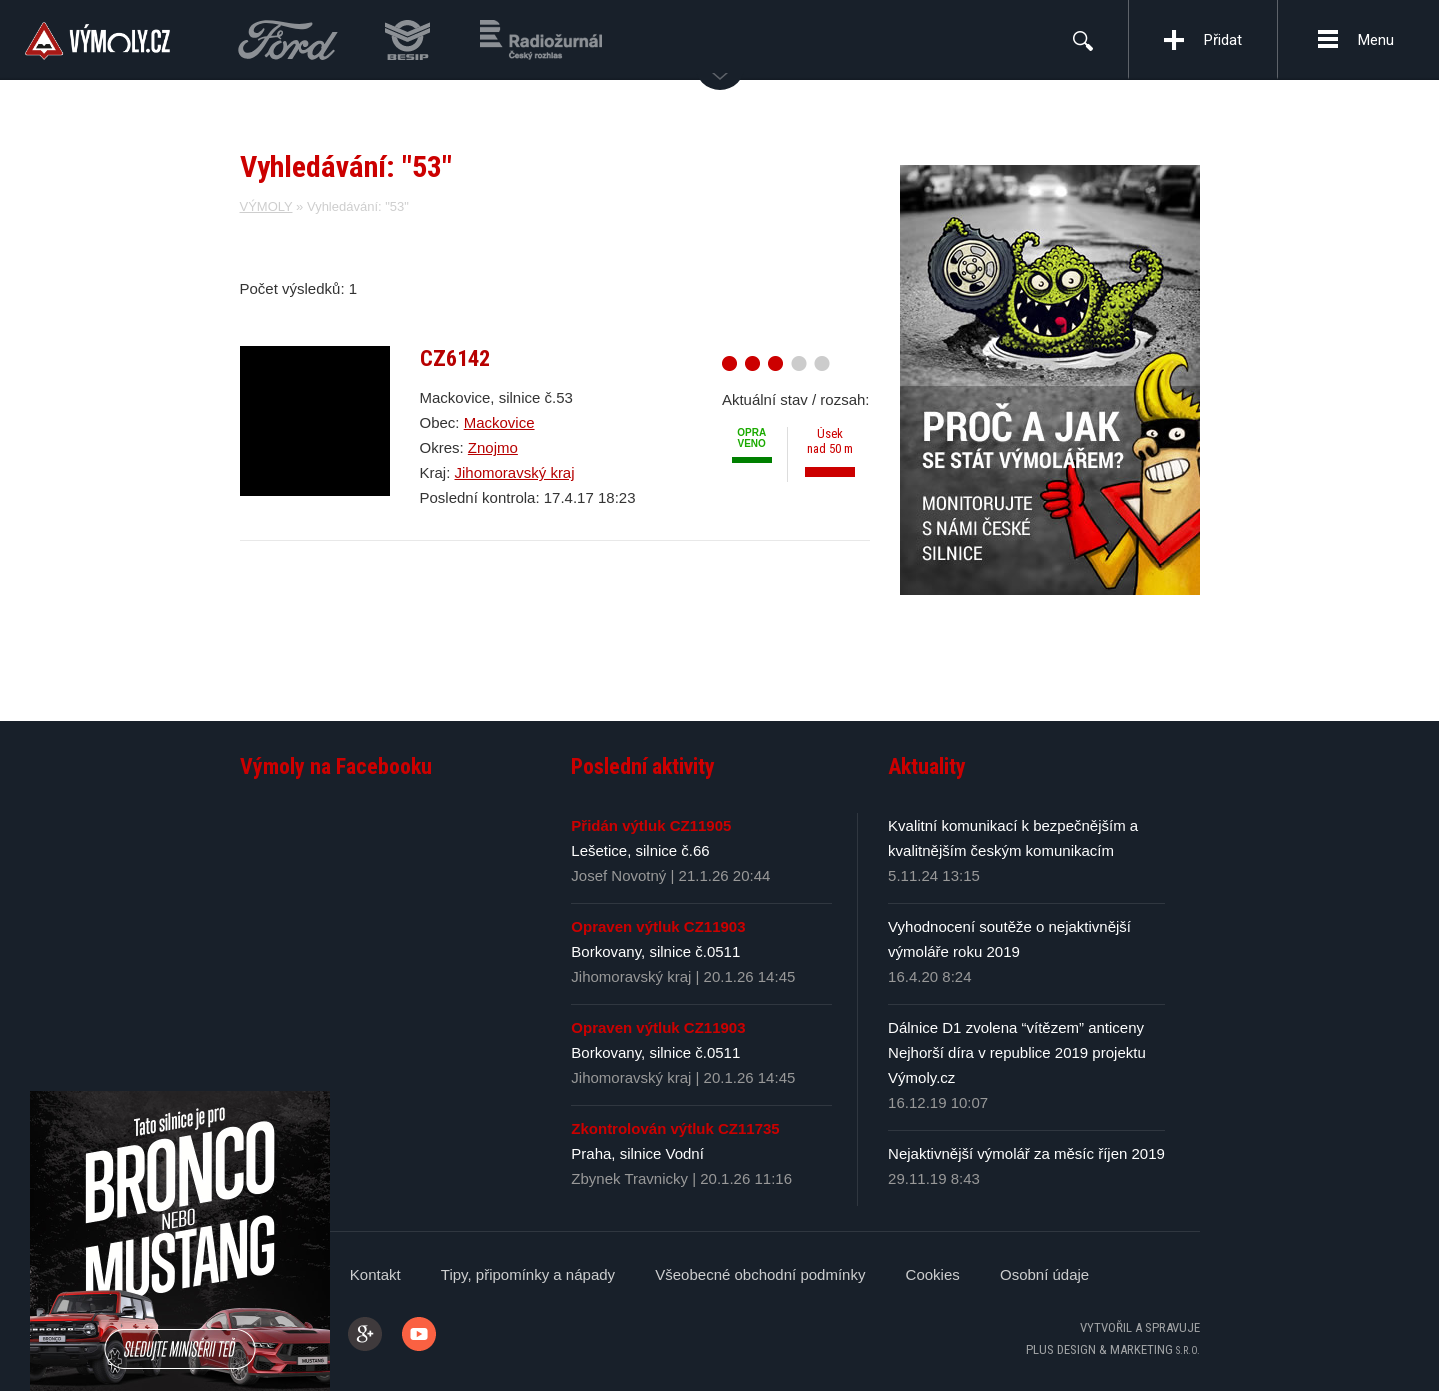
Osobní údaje (1044, 1274)
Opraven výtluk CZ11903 (658, 926)
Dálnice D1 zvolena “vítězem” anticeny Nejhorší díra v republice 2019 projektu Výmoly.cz (1017, 1052)
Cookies (933, 1274)
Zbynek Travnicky (629, 1178)
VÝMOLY (266, 206)
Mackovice (499, 422)
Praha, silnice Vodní (637, 1153)
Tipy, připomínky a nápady (528, 1274)
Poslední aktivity (643, 766)
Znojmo (493, 447)
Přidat (1223, 40)
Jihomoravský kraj (515, 472)
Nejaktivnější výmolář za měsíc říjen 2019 (1026, 1153)
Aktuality (927, 766)
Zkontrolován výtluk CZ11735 (675, 1128)
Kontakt (375, 1274)
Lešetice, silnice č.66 (640, 850)
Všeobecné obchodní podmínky (760, 1274)
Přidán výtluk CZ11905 (651, 825)
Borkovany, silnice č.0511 (655, 951)
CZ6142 (455, 358)
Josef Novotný (618, 875)
